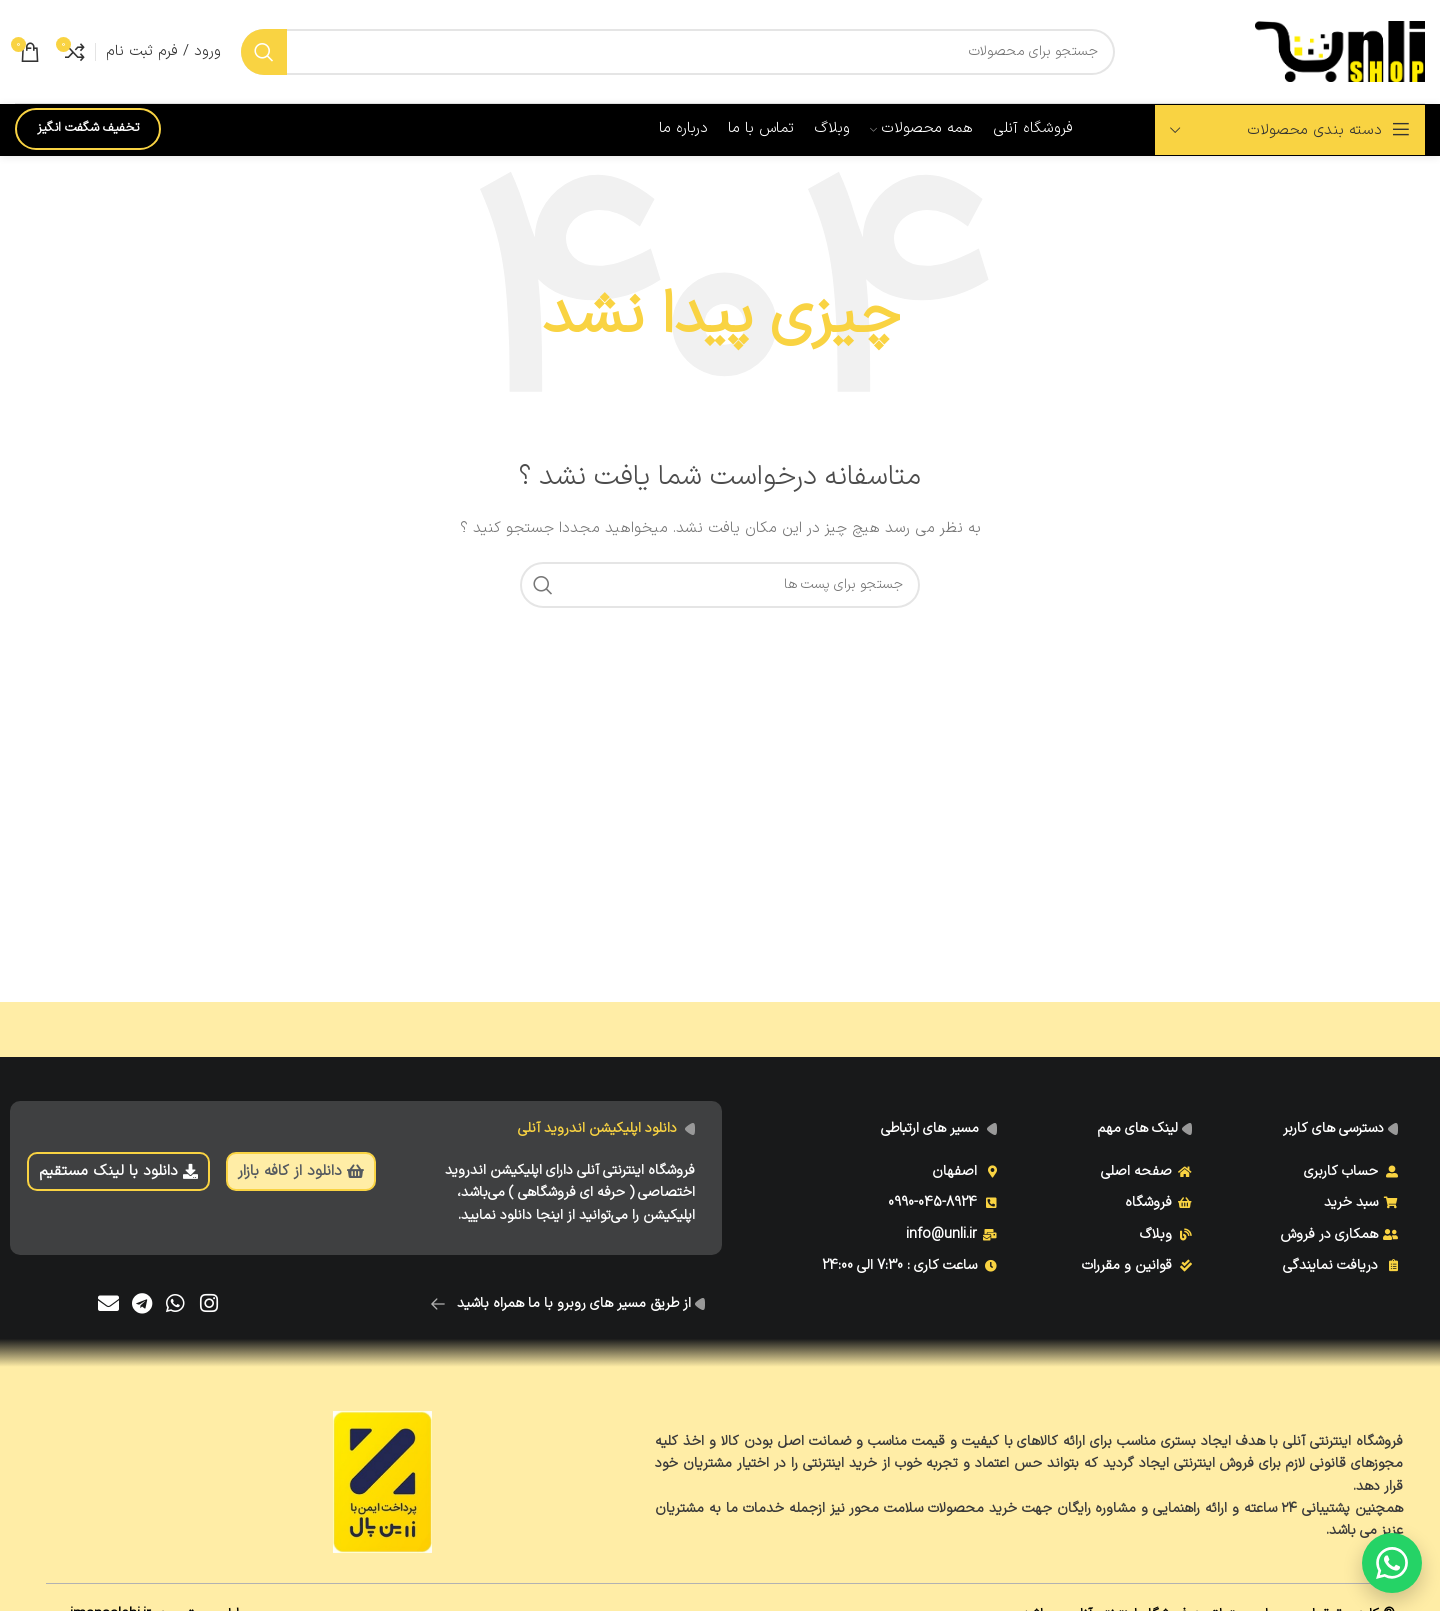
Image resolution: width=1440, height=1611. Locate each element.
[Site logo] (1340, 50)
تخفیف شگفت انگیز (88, 128)
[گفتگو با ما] (1392, 1563)
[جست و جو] (678, 52)
